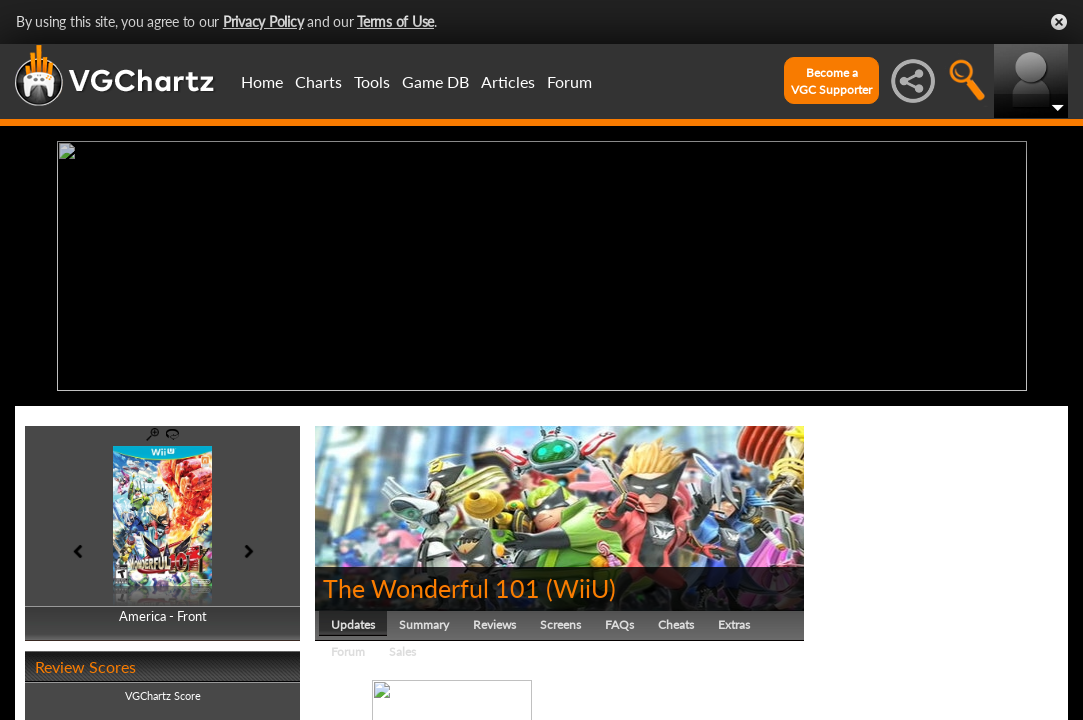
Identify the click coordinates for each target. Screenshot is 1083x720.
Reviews (494, 624)
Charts (318, 81)
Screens (560, 624)
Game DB (435, 81)
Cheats (676, 624)
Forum (569, 81)
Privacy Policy (263, 21)
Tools (372, 81)
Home (262, 81)
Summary (424, 624)
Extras (734, 624)
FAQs (619, 624)
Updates (353, 624)
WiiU (581, 588)
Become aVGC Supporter (831, 81)
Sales (402, 651)
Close (1059, 22)
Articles (508, 81)
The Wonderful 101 (431, 588)
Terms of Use (395, 21)
